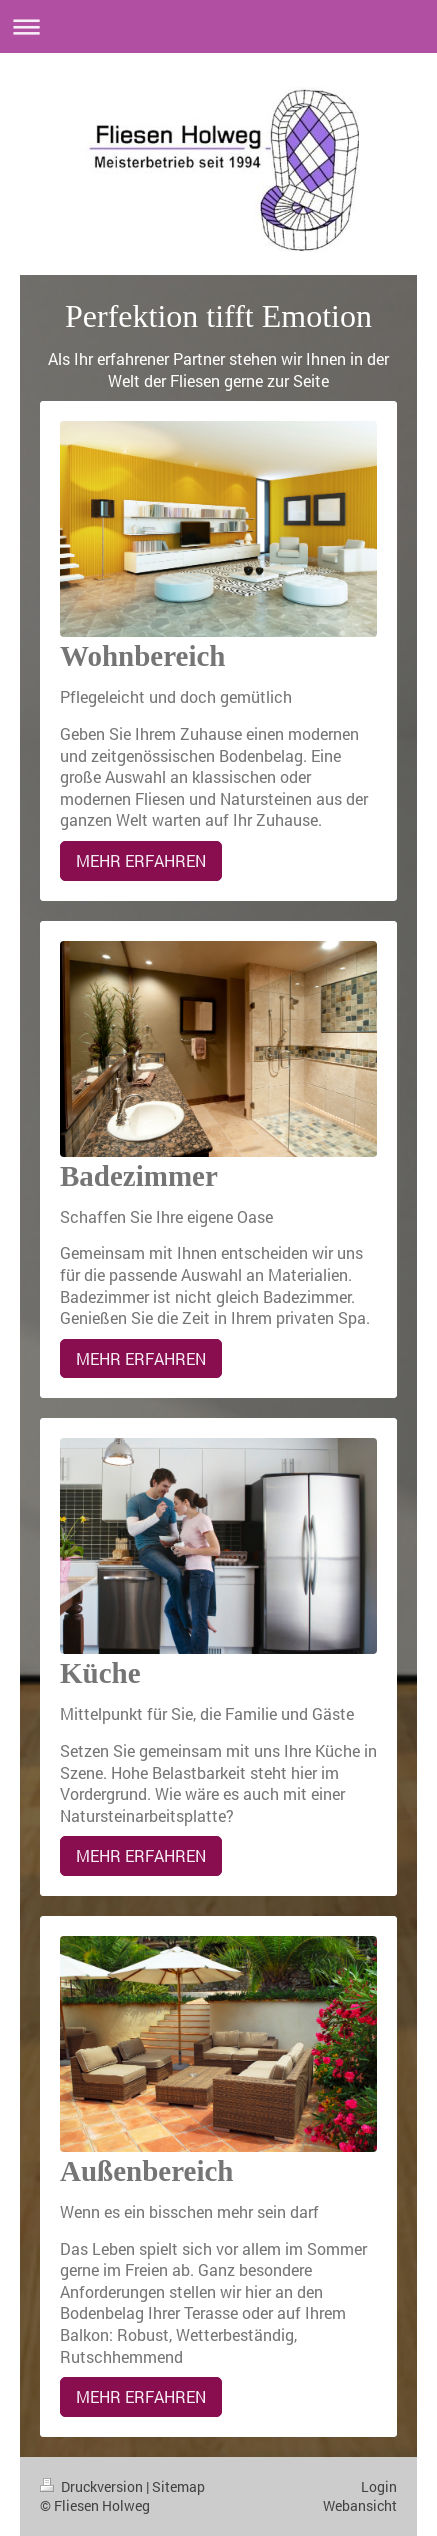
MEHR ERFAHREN (141, 860)
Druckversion (93, 2486)
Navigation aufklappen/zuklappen (218, 26)
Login (379, 2486)
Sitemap (178, 2486)
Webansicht (360, 2505)
